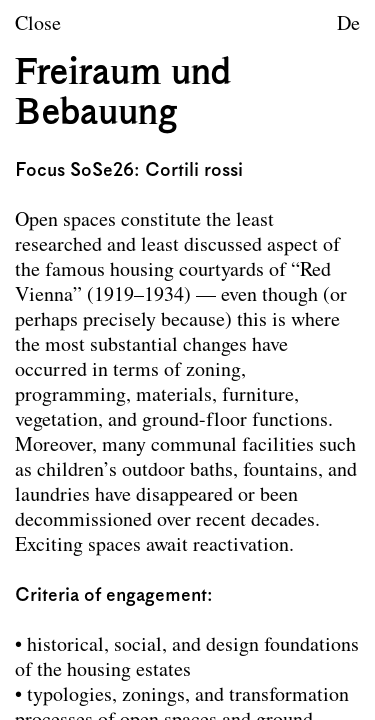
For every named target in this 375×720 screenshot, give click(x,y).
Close (38, 25)
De (348, 25)
